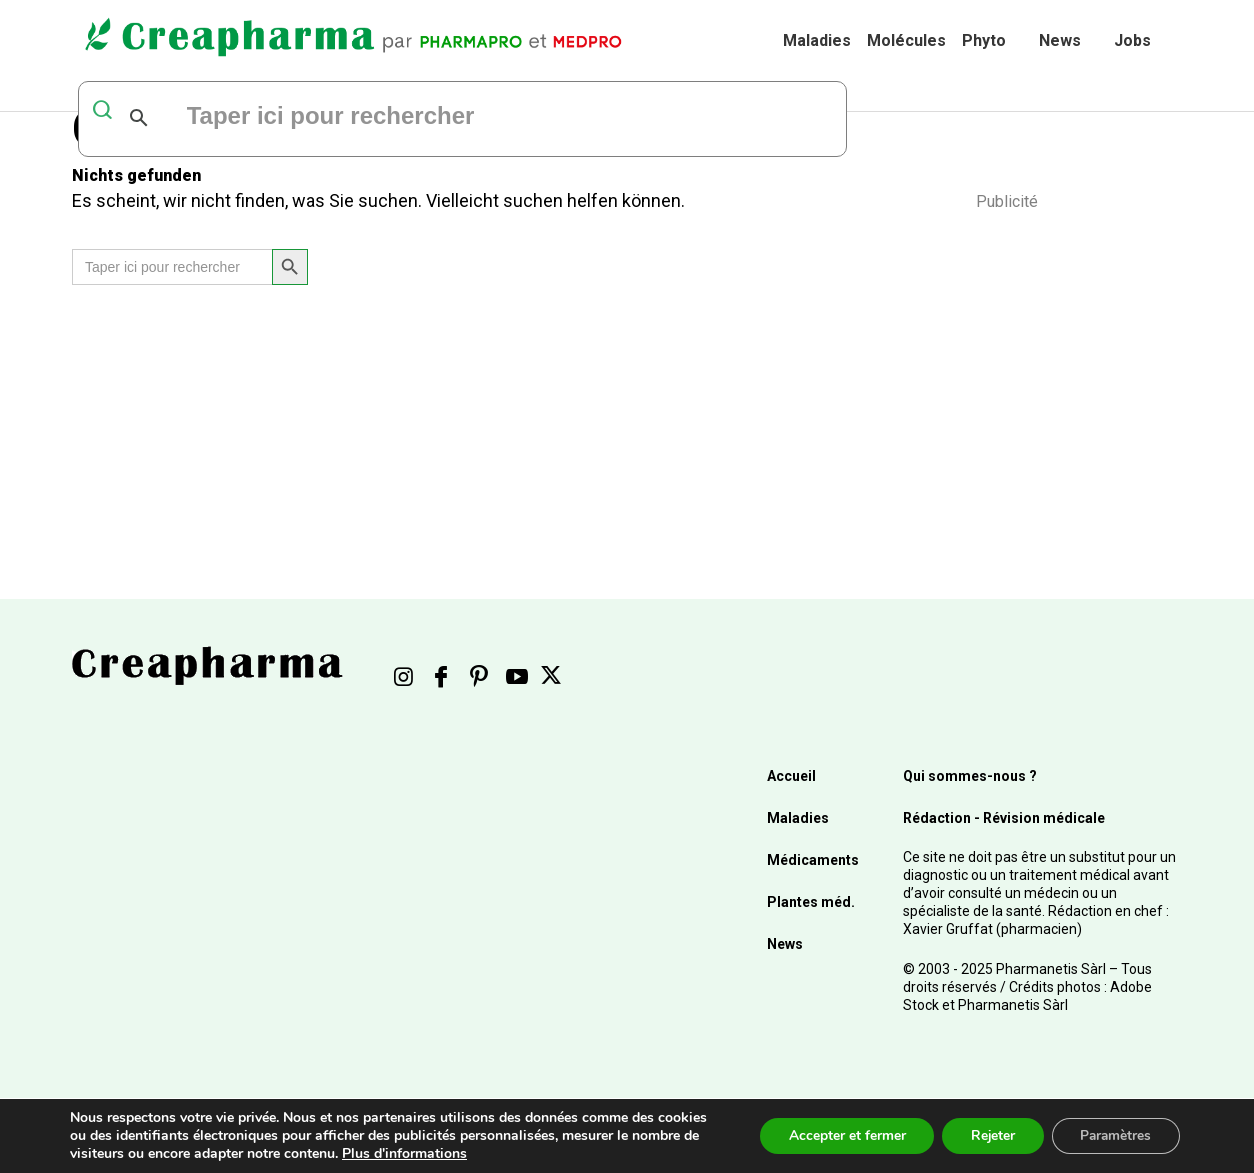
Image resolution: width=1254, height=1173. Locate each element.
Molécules (906, 40)
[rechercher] (428, 118)
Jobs (1132, 40)
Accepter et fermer (837, 1135)
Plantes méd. (811, 902)
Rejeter (986, 1135)
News (1060, 40)
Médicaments (813, 860)
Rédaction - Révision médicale (1004, 818)
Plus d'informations (404, 1153)
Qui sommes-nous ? (970, 776)
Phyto (984, 40)
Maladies (817, 40)
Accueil (791, 776)
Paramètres (1113, 1135)
